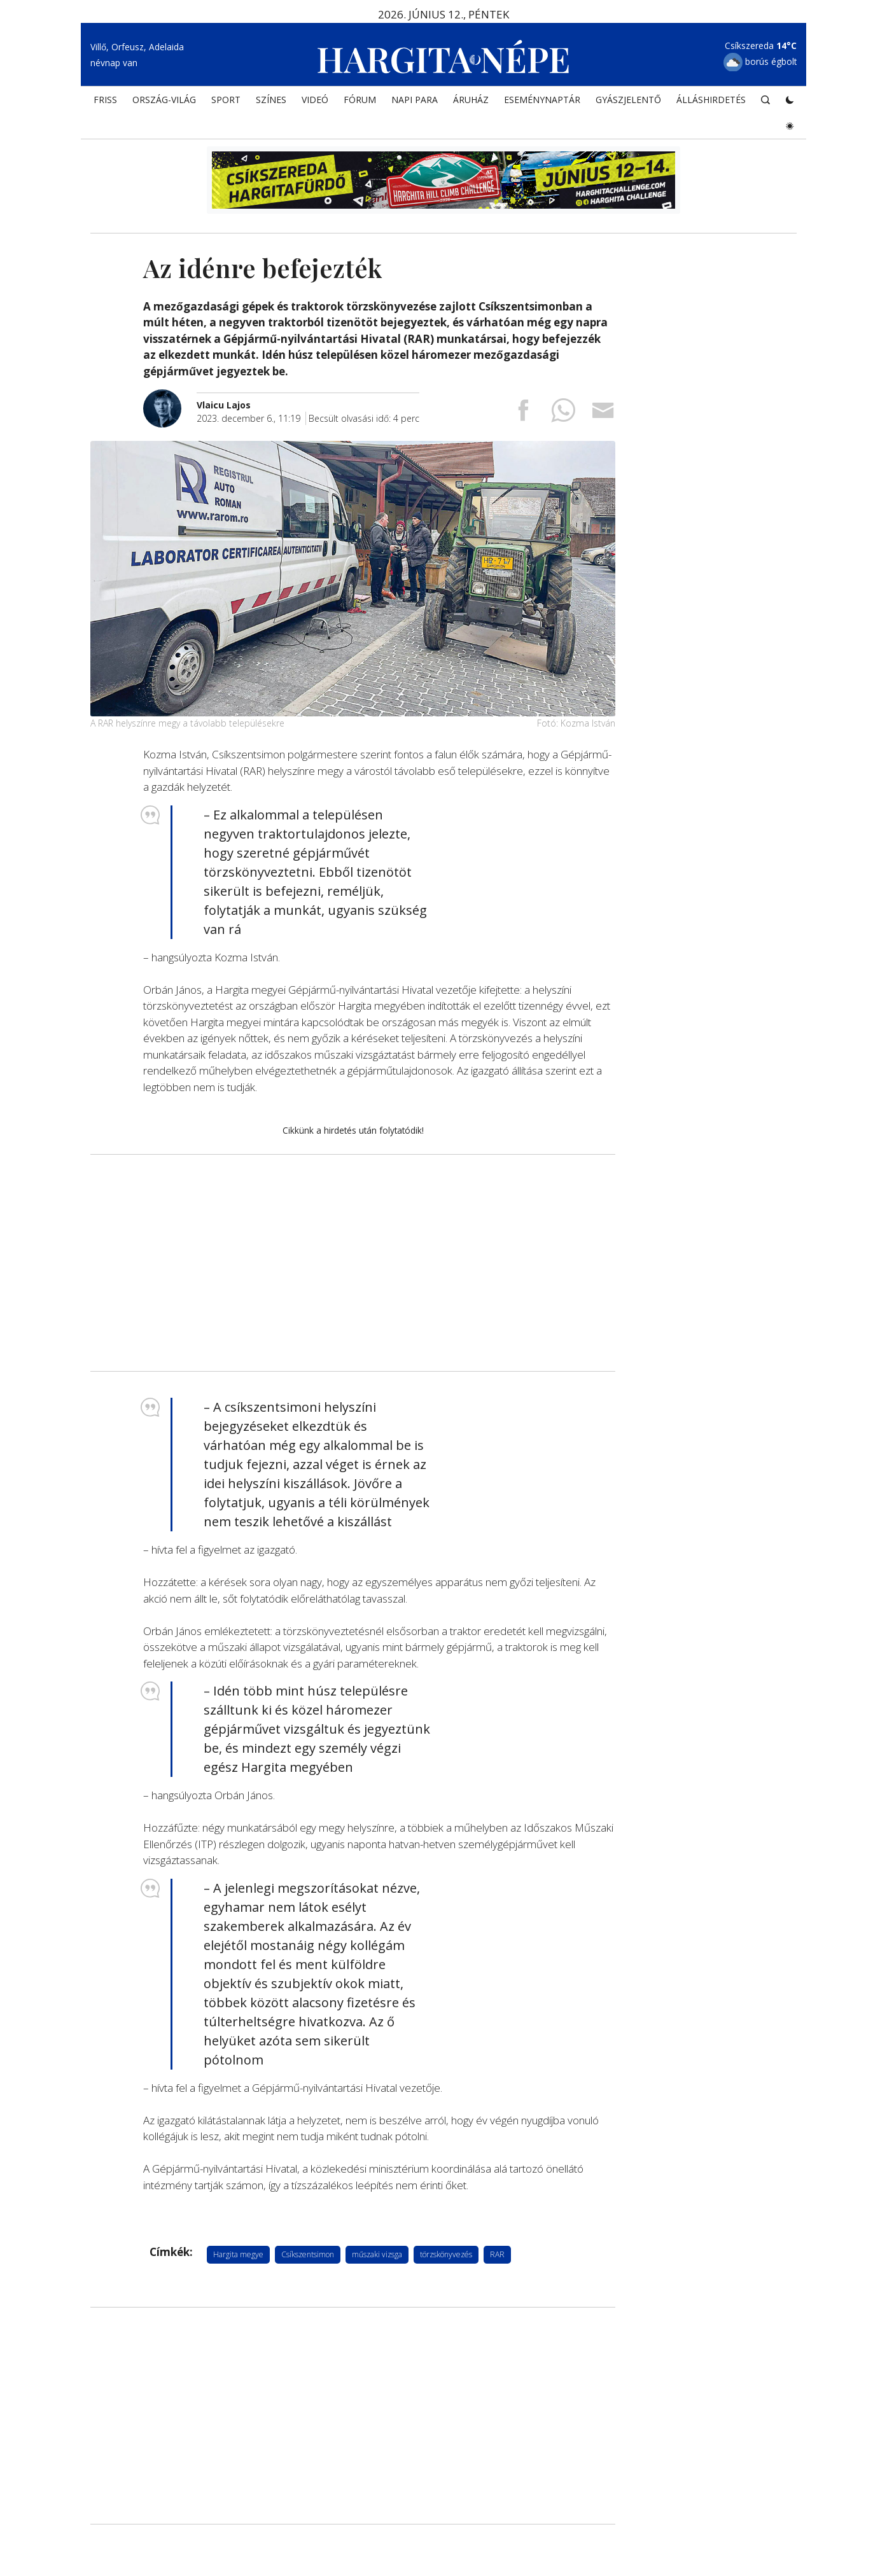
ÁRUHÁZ (471, 100)
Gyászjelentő (628, 100)
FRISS (105, 100)
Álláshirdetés (711, 100)
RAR (497, 2254)
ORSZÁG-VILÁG (164, 100)
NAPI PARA (414, 100)
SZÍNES (271, 100)
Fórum (360, 100)
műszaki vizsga (377, 2254)
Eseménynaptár (542, 100)
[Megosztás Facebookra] (523, 414)
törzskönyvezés (446, 2254)
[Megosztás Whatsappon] (563, 414)
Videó (315, 100)
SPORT (226, 100)
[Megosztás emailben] (603, 414)
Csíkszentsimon (307, 2254)
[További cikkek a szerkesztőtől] (170, 396)
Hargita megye (238, 2254)
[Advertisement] (352, 1263)
